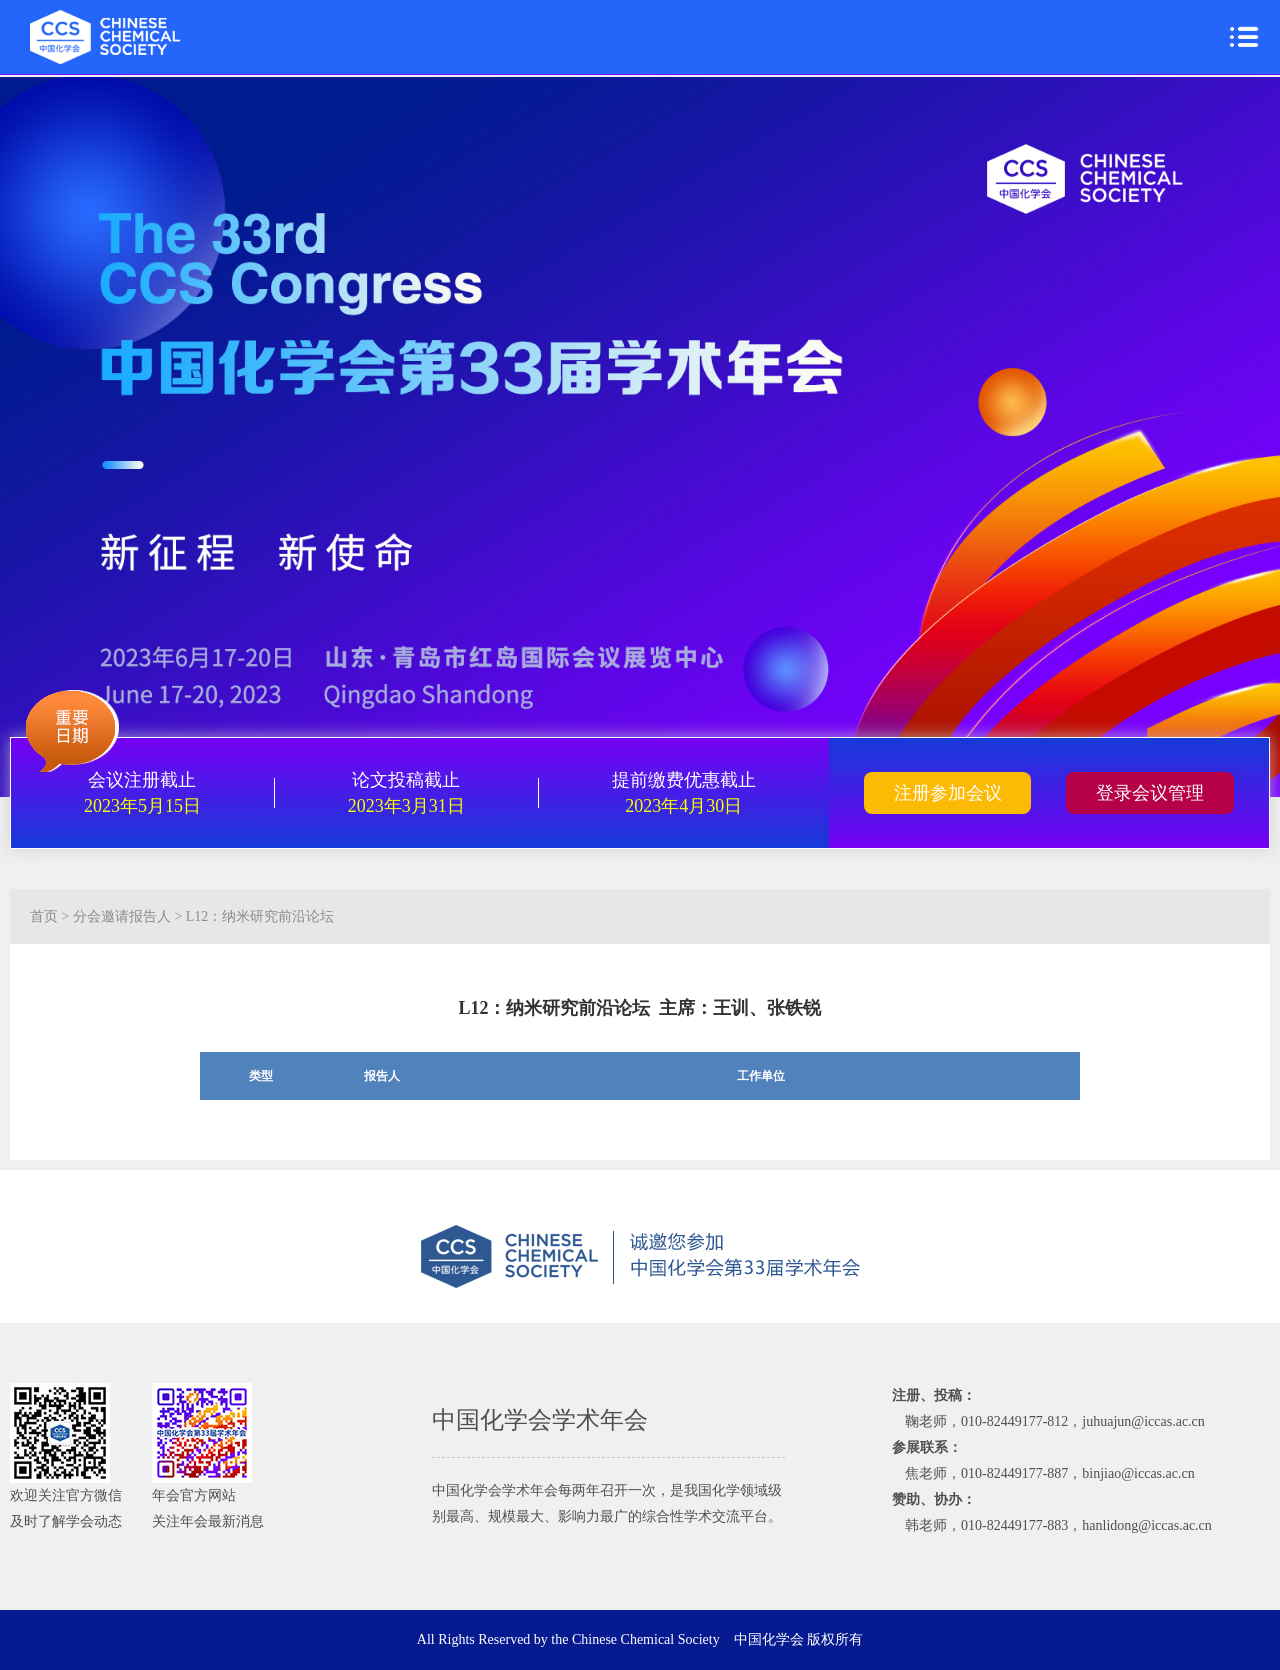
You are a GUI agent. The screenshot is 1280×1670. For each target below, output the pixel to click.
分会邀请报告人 (122, 916)
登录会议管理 (1150, 793)
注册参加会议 (948, 793)
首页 (44, 916)
